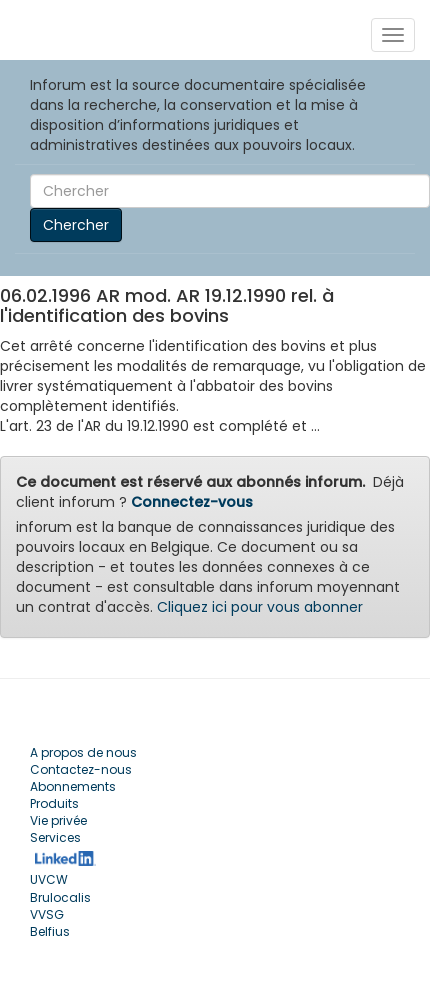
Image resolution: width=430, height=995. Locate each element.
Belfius (50, 931)
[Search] (230, 191)
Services (55, 837)
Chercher (76, 225)
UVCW (49, 879)
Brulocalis (60, 897)
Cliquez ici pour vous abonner (260, 607)
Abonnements (73, 786)
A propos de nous (83, 752)
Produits (54, 803)
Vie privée (58, 820)
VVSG (47, 914)
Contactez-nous (81, 769)
